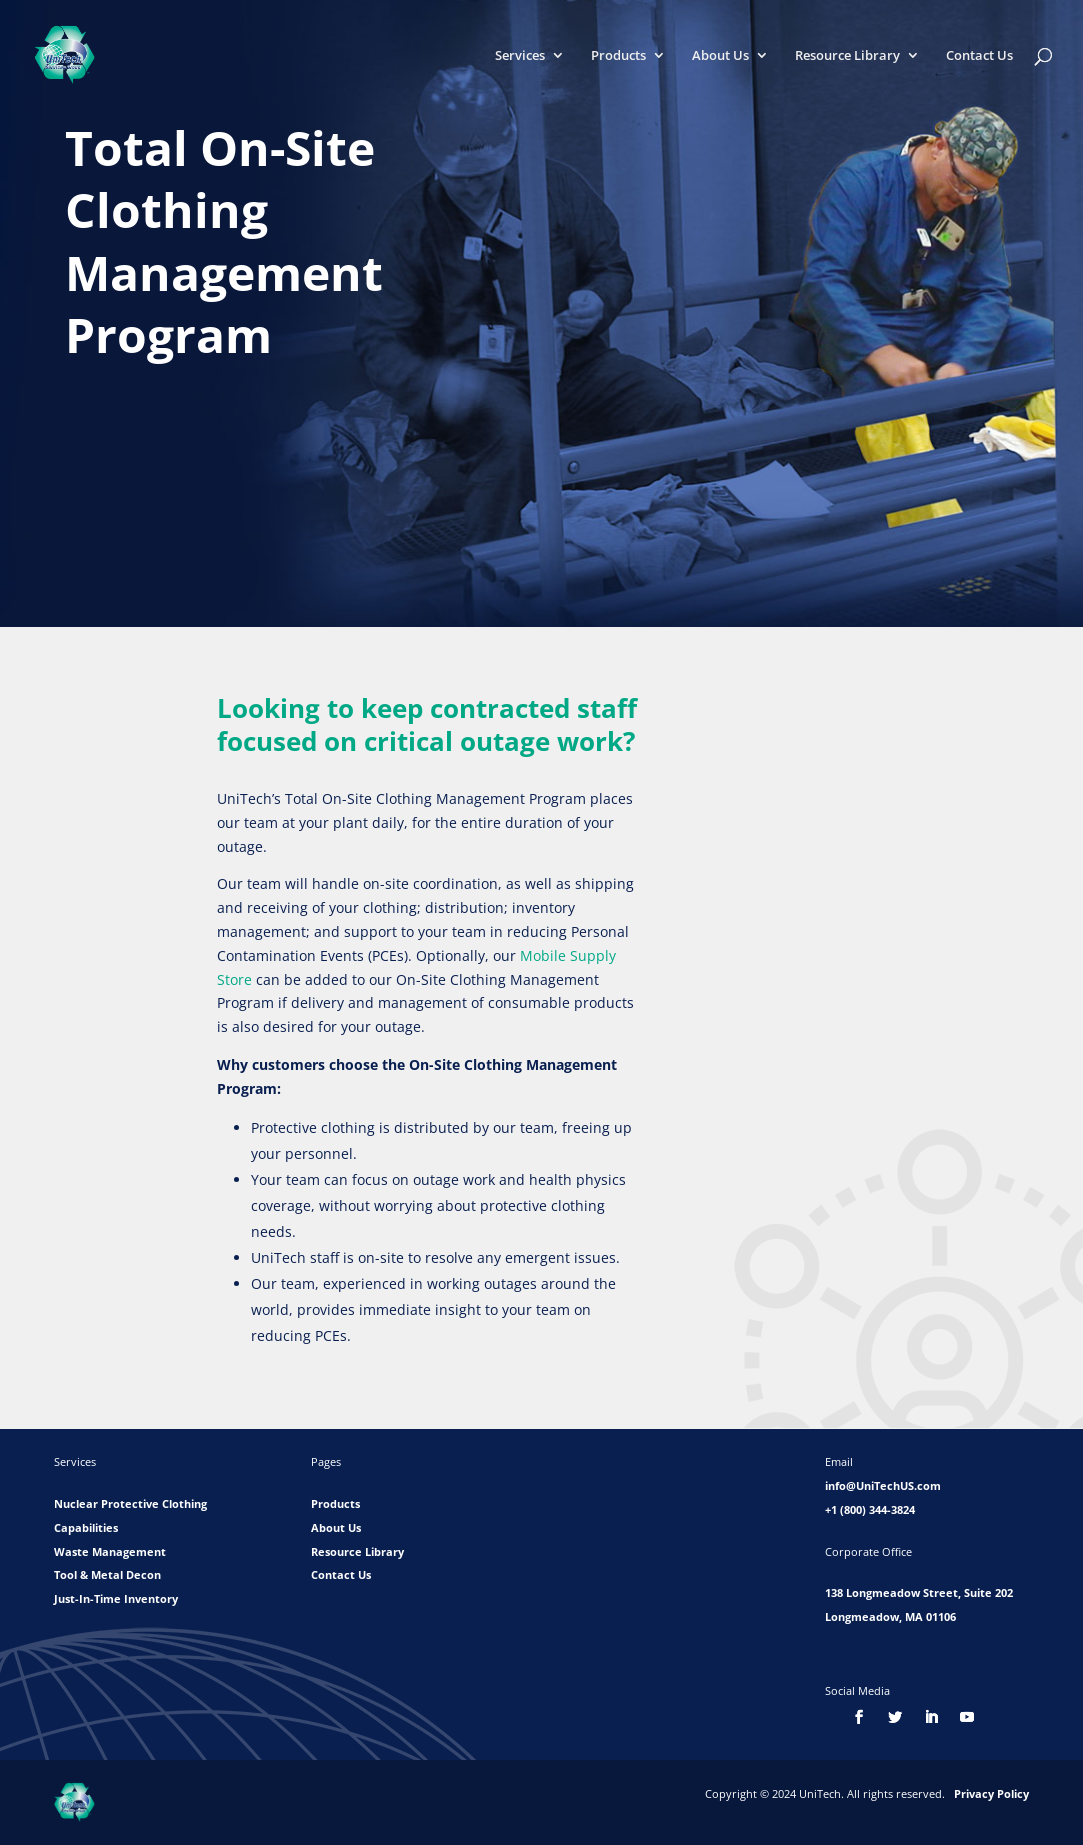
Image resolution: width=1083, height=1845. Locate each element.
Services (520, 56)
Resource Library (847, 56)
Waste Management (110, 1551)
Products (618, 56)
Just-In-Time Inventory (116, 1598)
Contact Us (979, 56)
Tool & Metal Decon (107, 1574)
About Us (720, 56)
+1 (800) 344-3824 (870, 1509)
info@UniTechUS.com (883, 1485)
